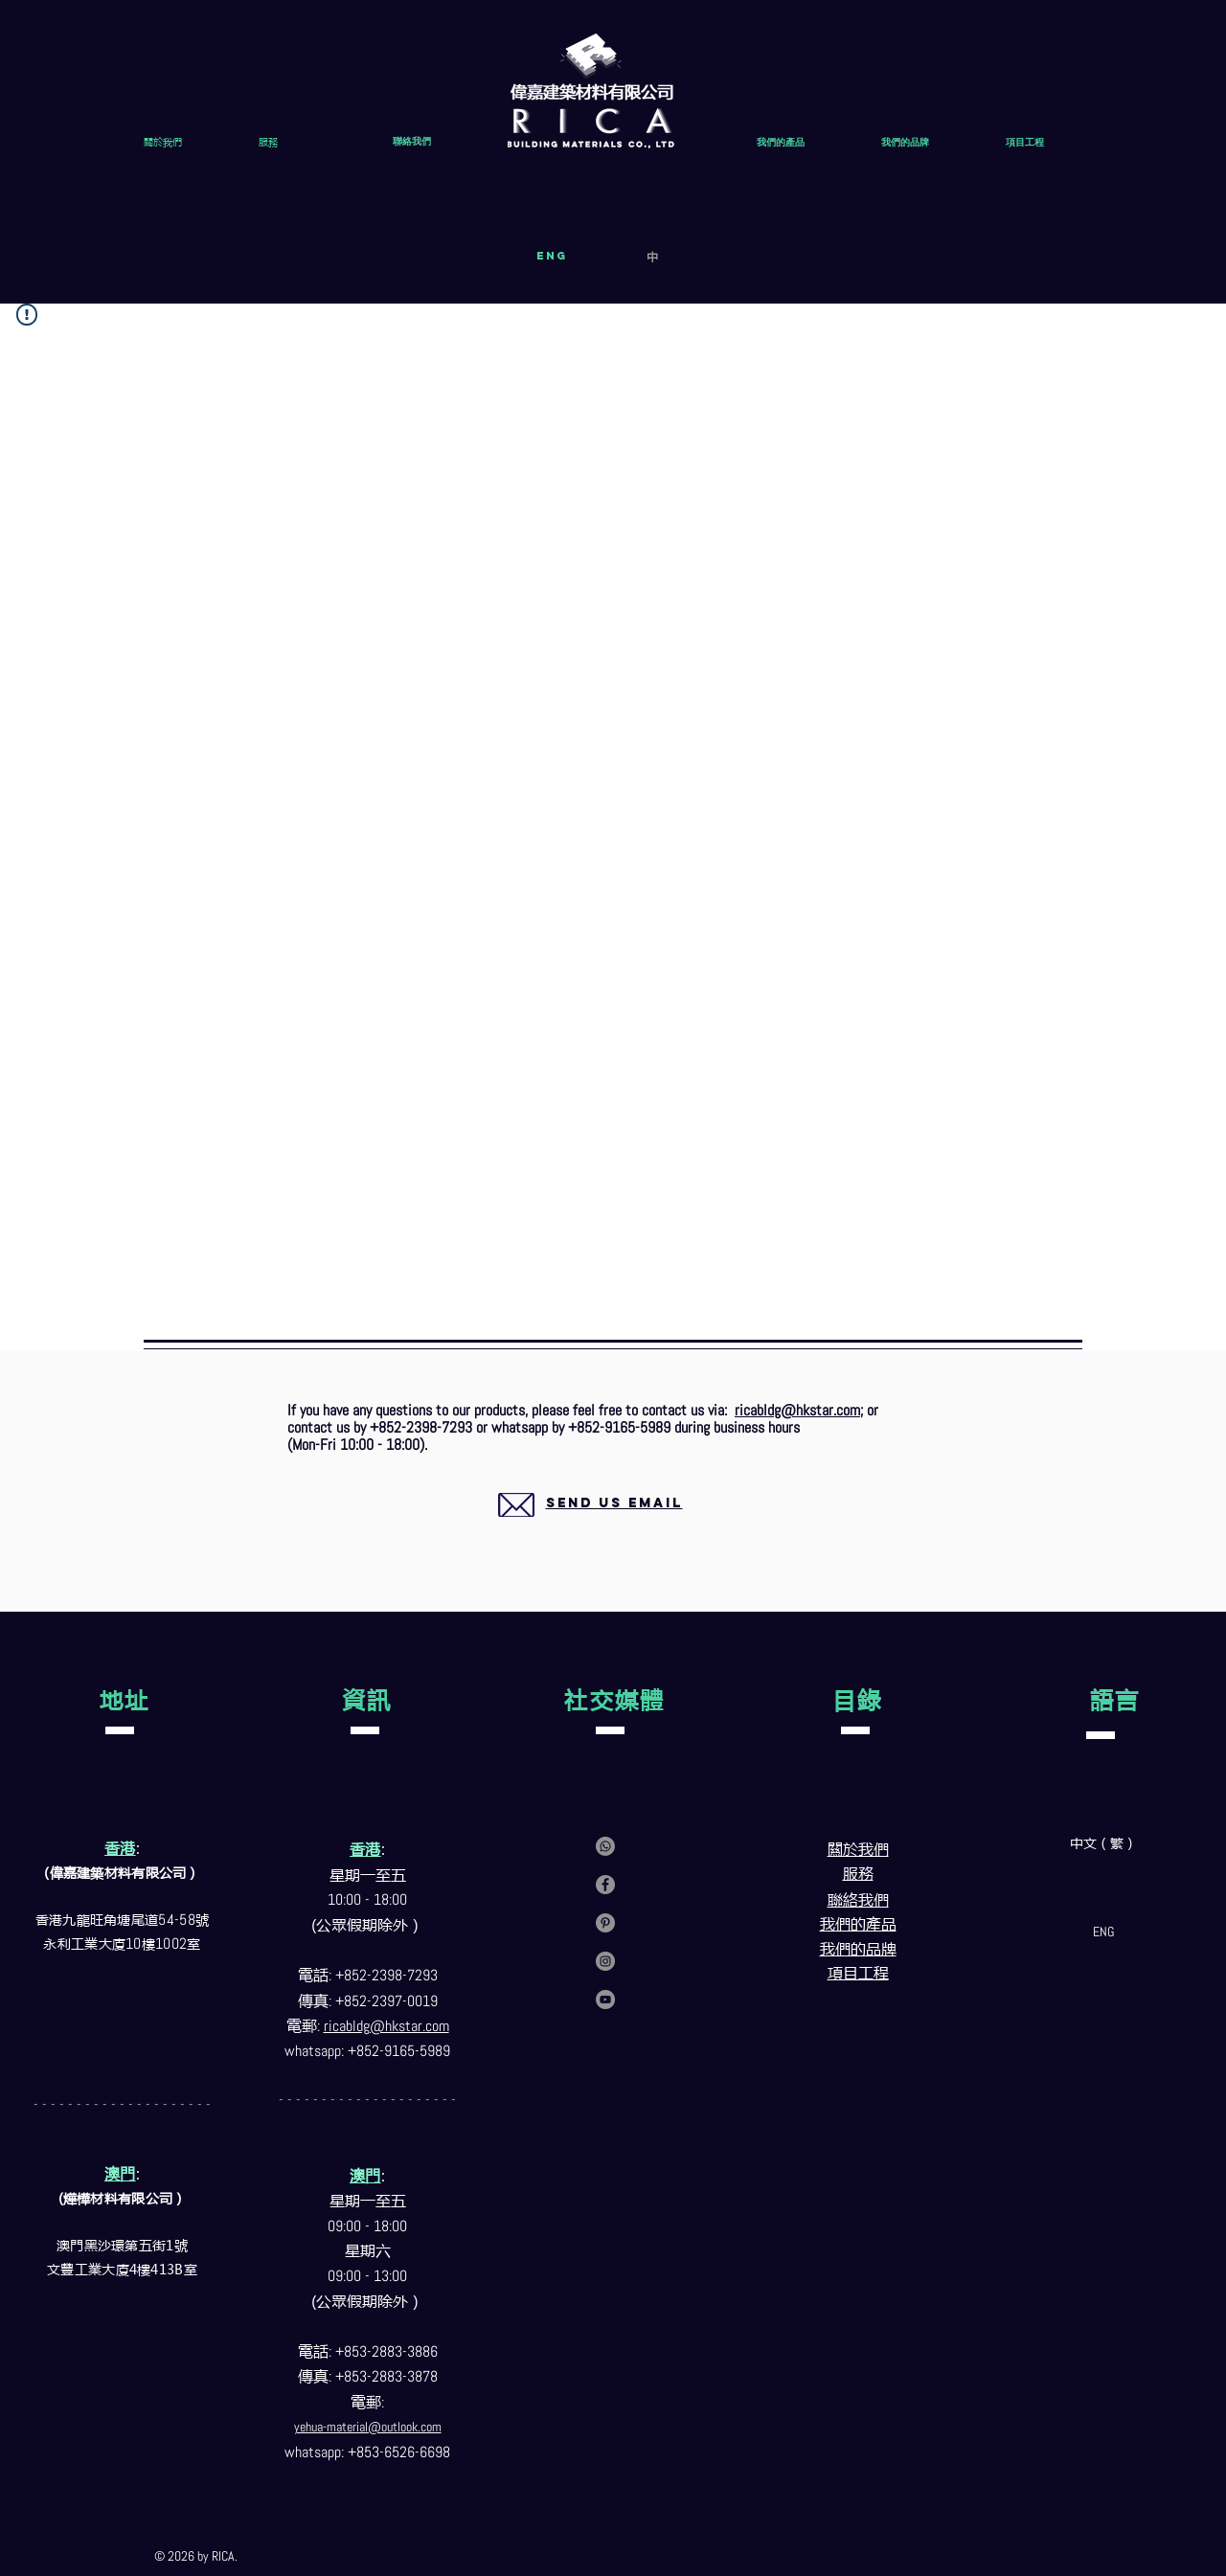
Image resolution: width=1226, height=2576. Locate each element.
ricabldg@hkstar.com (797, 1410)
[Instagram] (605, 1961)
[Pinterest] (605, 1922)
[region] (591, 1526)
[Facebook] (605, 1884)
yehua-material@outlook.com (368, 2426)
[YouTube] (605, 1999)
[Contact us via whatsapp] (605, 1846)
